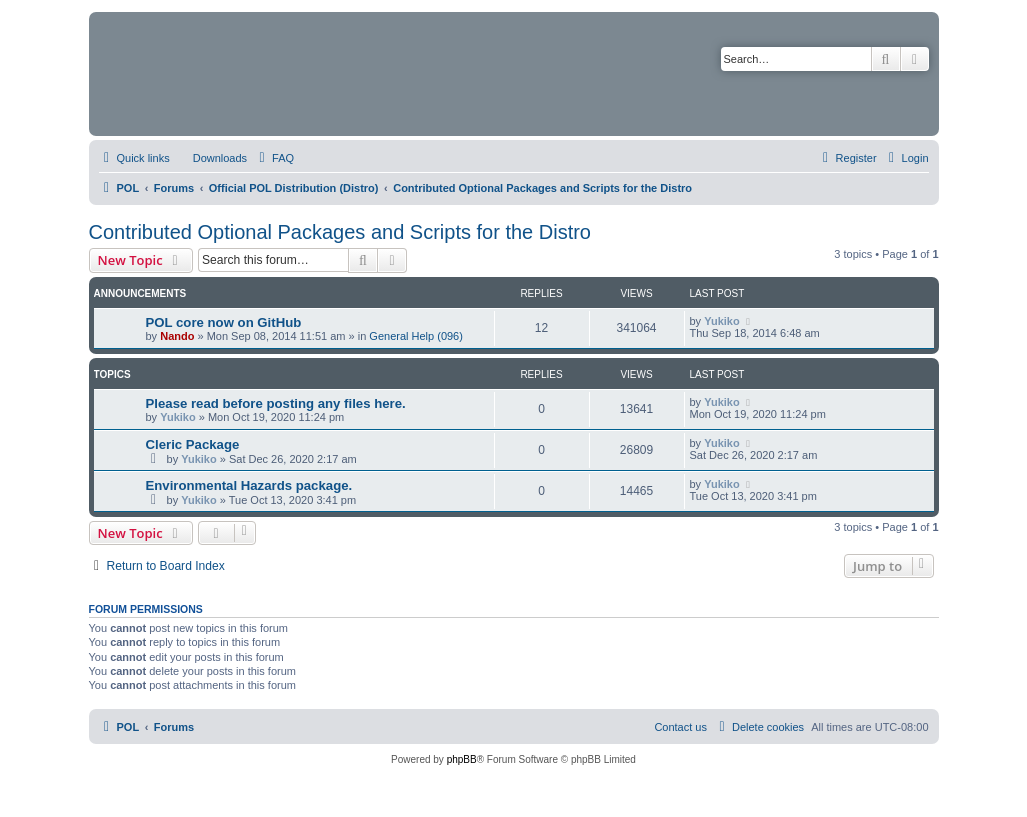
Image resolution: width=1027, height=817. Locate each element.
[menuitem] (211, 158)
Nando (177, 336)
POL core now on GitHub (224, 322)
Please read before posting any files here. (276, 403)
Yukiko (721, 321)
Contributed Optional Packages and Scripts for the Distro (340, 232)
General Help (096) (416, 336)
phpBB (462, 759)
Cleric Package (193, 444)
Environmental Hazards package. (249, 485)
